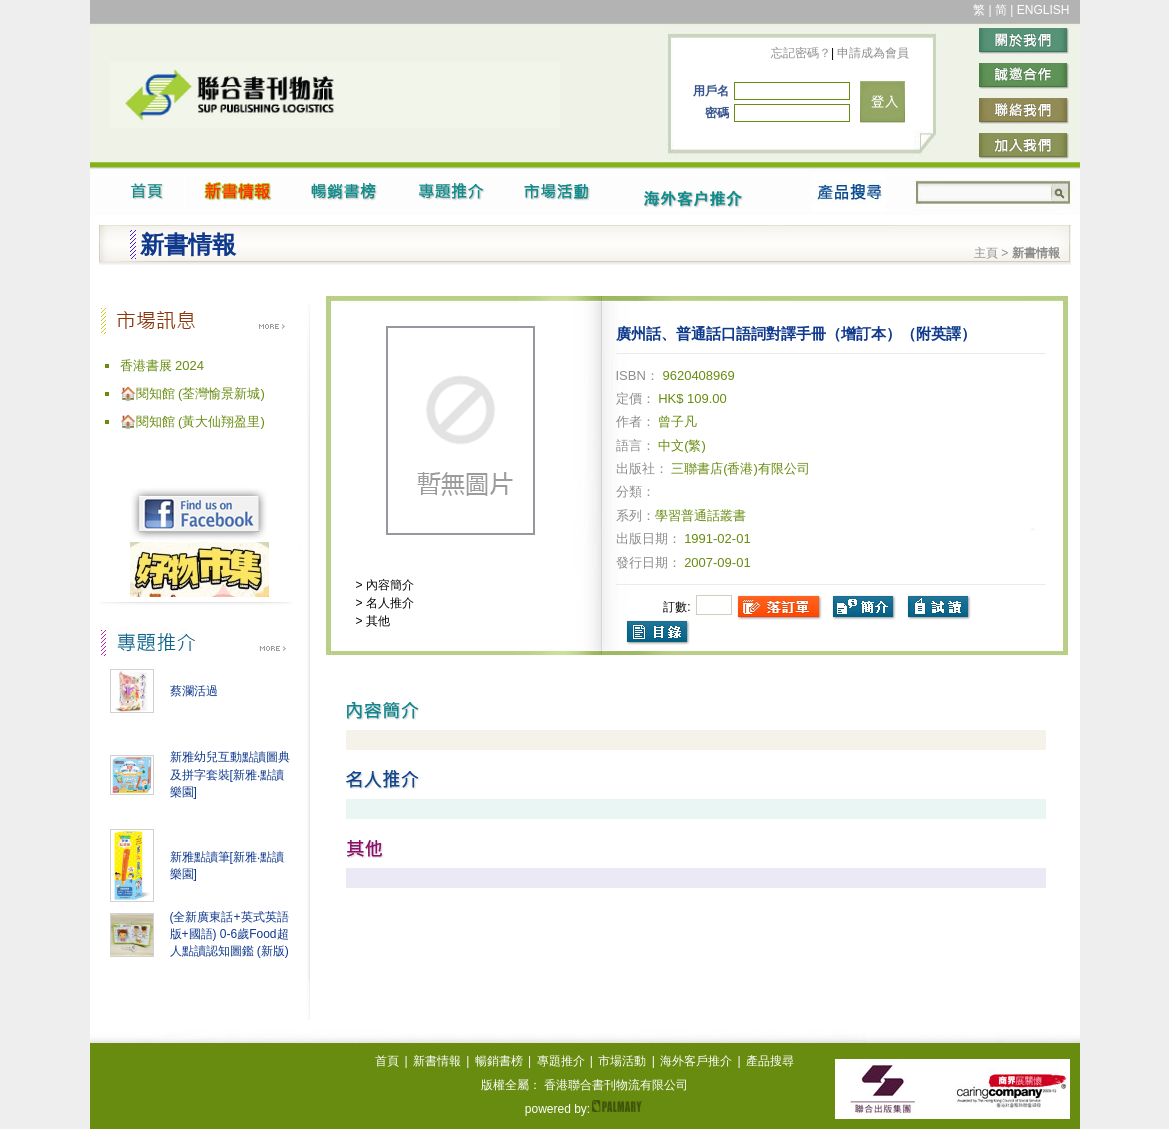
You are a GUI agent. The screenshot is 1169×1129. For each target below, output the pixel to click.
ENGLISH (1043, 10)
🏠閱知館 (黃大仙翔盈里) (192, 421)
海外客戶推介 (696, 1061)
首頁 (387, 1061)
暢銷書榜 (499, 1061)
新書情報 (437, 1061)
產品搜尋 (770, 1061)
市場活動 (622, 1061)
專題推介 (561, 1061)
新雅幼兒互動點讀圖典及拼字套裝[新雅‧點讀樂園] (230, 774)
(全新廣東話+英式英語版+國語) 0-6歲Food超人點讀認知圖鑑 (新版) (229, 934)
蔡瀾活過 (194, 691)
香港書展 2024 (162, 365)
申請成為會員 (871, 53)
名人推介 (388, 603)
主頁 (986, 253)
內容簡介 (388, 585)
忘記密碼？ (801, 53)
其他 (376, 621)
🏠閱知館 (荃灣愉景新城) (192, 393)
